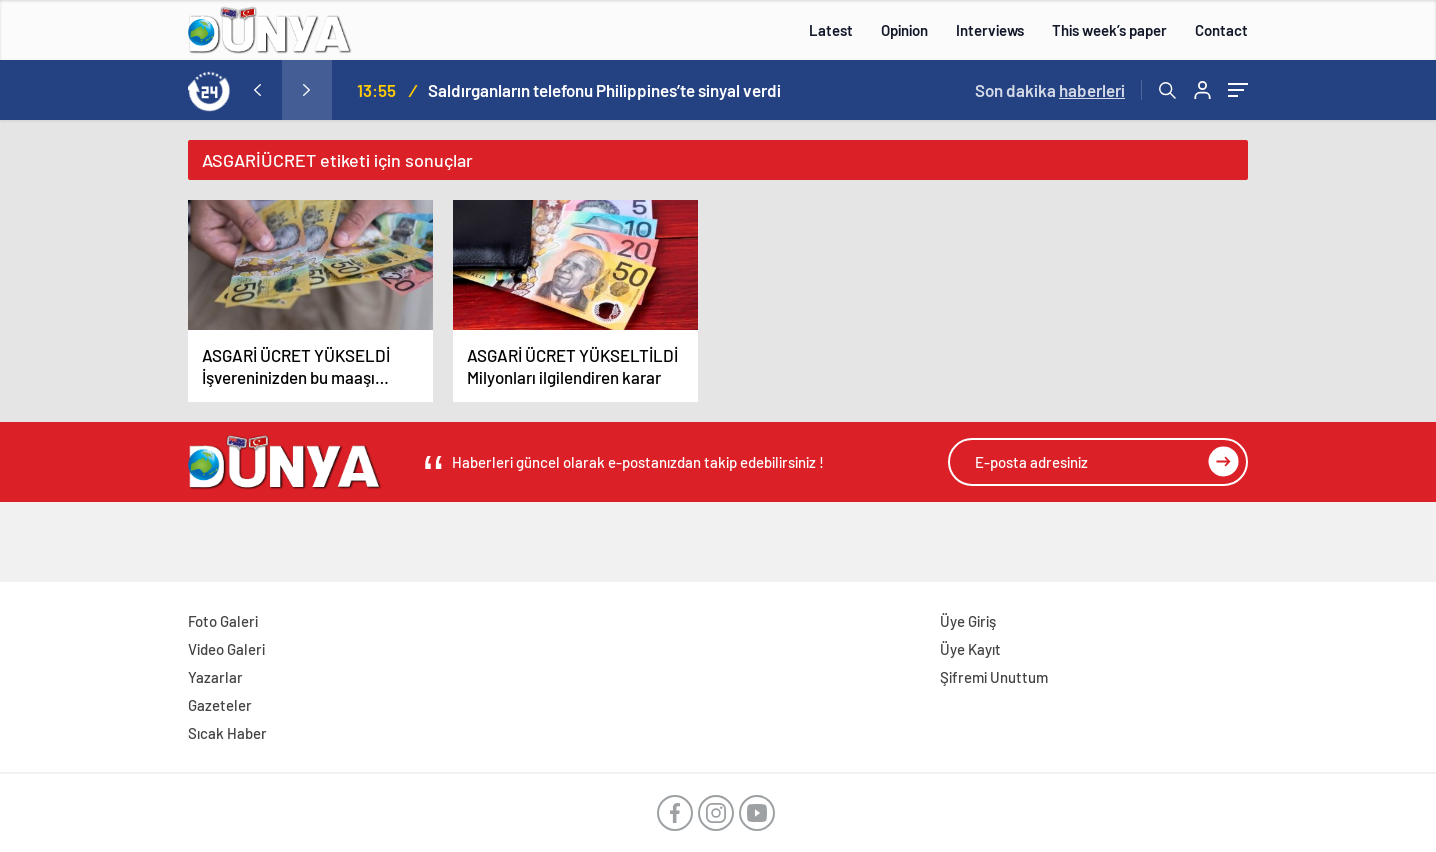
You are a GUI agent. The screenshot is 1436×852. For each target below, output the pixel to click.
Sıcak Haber (227, 733)
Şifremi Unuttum (994, 677)
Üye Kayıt (970, 649)
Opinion (904, 30)
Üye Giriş (968, 621)
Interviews (990, 30)
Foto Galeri (223, 621)
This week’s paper (1109, 30)
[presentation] (257, 90)
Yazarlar (215, 677)
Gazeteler (220, 705)
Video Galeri (226, 649)
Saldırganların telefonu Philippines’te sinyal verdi (604, 90)
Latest (831, 30)
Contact (1221, 30)
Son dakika (1050, 90)
